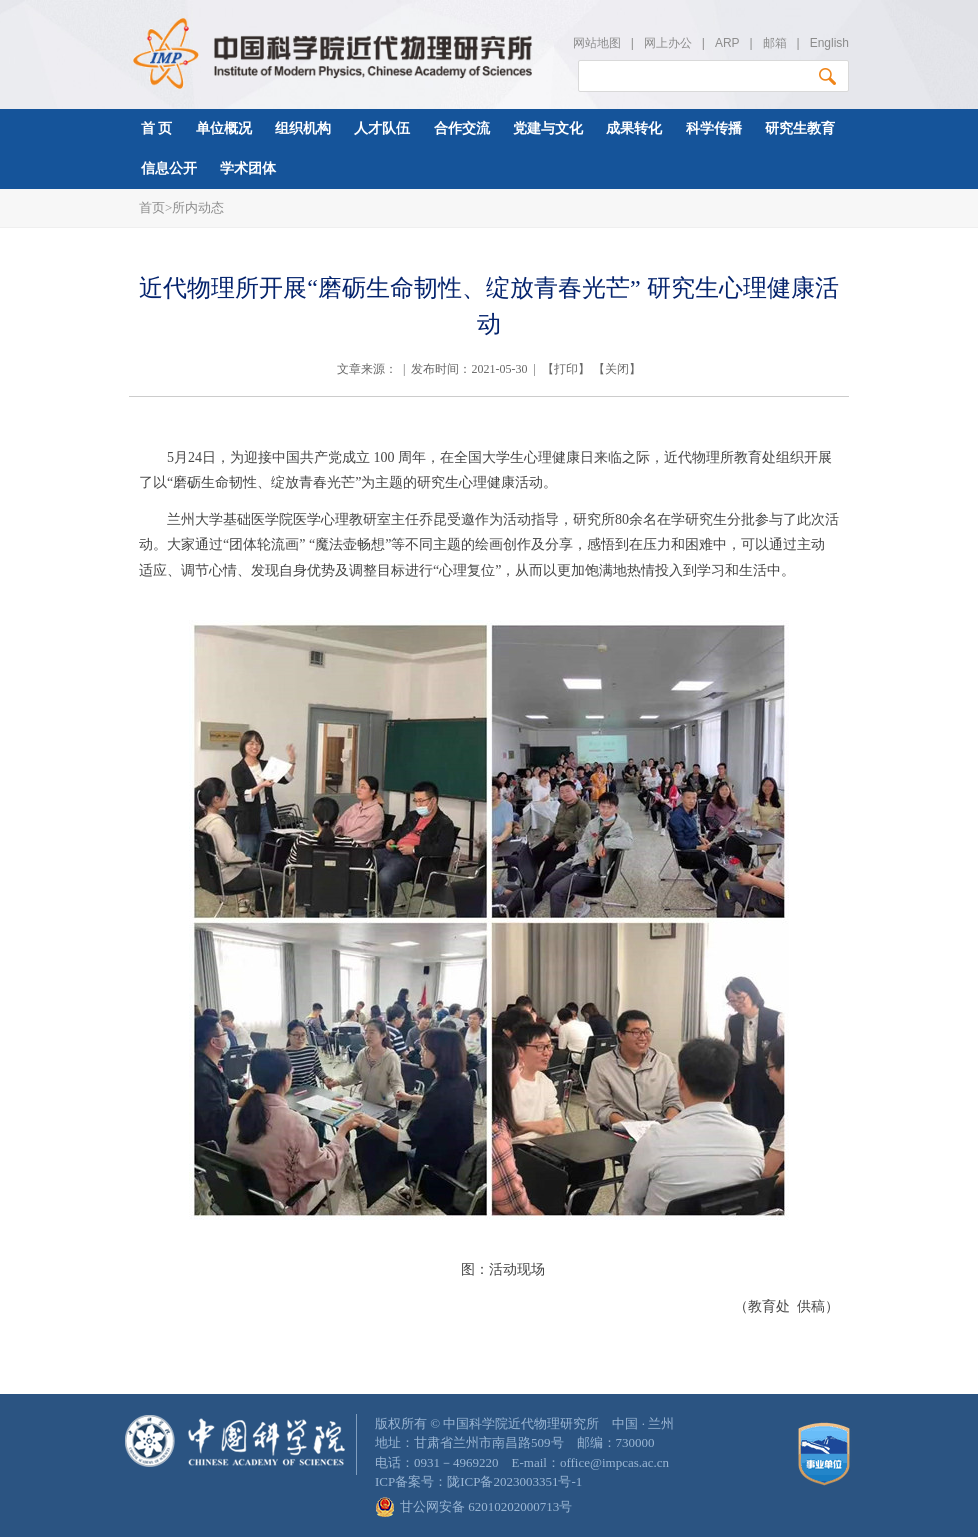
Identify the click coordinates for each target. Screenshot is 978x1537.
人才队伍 (382, 128)
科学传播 (714, 128)
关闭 (617, 369)
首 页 (157, 128)
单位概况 (224, 128)
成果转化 (634, 128)
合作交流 (462, 128)
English (829, 43)
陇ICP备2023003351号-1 (514, 1481)
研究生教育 (800, 128)
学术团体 (248, 168)
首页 (152, 207)
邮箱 (775, 43)
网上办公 (668, 43)
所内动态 (198, 207)
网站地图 (597, 43)
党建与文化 (548, 128)
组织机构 (303, 128)
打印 (566, 369)
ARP (727, 43)
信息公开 (169, 168)
